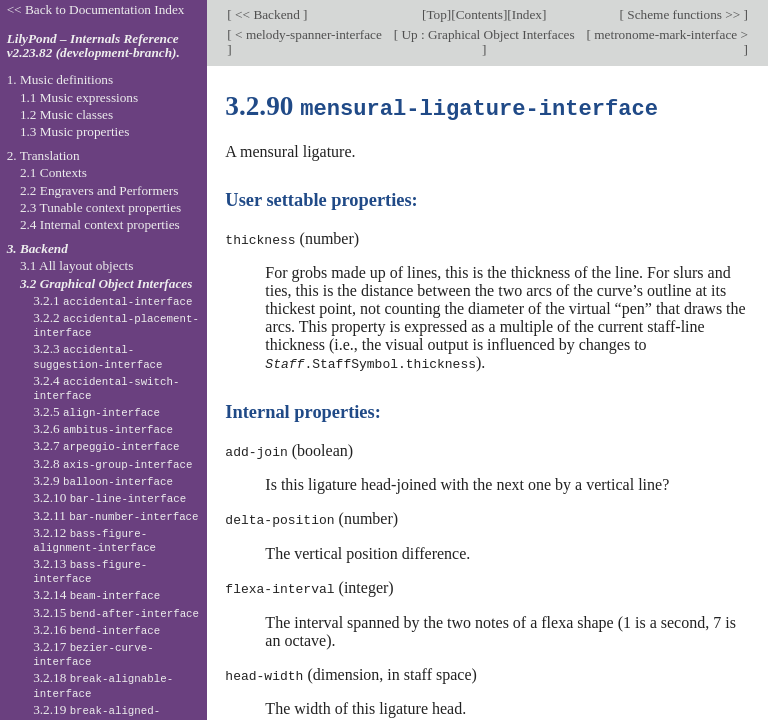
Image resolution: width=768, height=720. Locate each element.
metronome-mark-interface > (669, 34)
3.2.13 (90, 571)
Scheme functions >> (684, 14)
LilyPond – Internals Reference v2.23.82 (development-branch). (93, 46)
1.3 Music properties (74, 131)
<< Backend (267, 14)
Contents (479, 14)
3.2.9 (103, 480)
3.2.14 (96, 594)
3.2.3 (97, 356)
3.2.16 (96, 629)
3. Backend (37, 248)
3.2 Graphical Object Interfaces (106, 283)
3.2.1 (112, 300)
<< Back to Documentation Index (96, 9)
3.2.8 (112, 463)
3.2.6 (103, 428)
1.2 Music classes (66, 114)
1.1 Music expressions (79, 97)
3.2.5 (96, 411)
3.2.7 (106, 445)
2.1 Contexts (53, 172)
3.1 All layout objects (76, 265)
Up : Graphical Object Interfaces (486, 34)
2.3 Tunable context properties (100, 207)
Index (527, 14)
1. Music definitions (60, 79)
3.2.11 (115, 515)
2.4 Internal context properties (100, 224)
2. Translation (43, 155)
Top (436, 14)
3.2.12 (94, 540)
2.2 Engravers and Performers (99, 190)
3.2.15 (116, 612)
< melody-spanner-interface (307, 34)
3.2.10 (109, 497)
